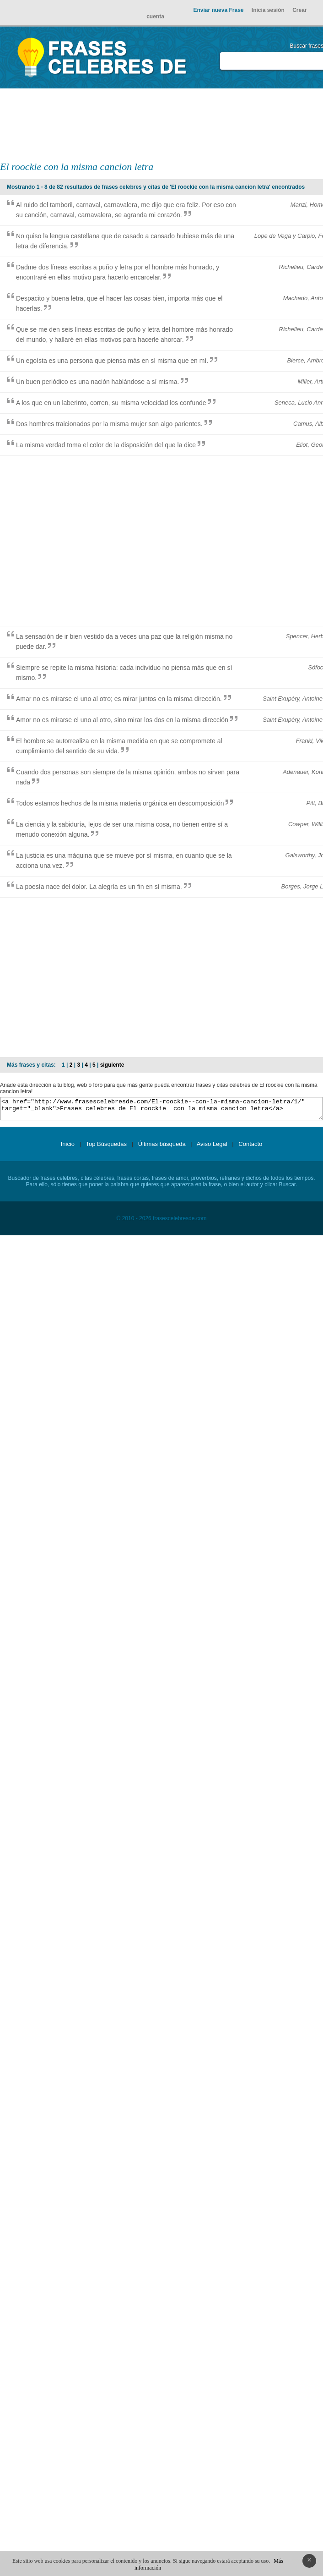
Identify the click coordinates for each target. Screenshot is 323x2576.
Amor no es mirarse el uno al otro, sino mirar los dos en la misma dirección (122, 719)
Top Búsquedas (106, 1148)
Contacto (250, 1148)
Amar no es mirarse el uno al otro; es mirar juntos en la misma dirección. (119, 698)
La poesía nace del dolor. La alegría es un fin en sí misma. (99, 886)
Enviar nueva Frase (218, 10)
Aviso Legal (212, 1148)
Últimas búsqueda (162, 1148)
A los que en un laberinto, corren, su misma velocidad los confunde (111, 402)
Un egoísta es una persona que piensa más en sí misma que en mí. (112, 360)
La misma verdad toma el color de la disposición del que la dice (106, 445)
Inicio (68, 1148)
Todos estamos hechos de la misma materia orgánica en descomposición (120, 803)
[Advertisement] (229, 124)
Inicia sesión (268, 10)
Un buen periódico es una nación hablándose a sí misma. (97, 381)
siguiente (112, 1065)
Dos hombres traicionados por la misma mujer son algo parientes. (109, 424)
